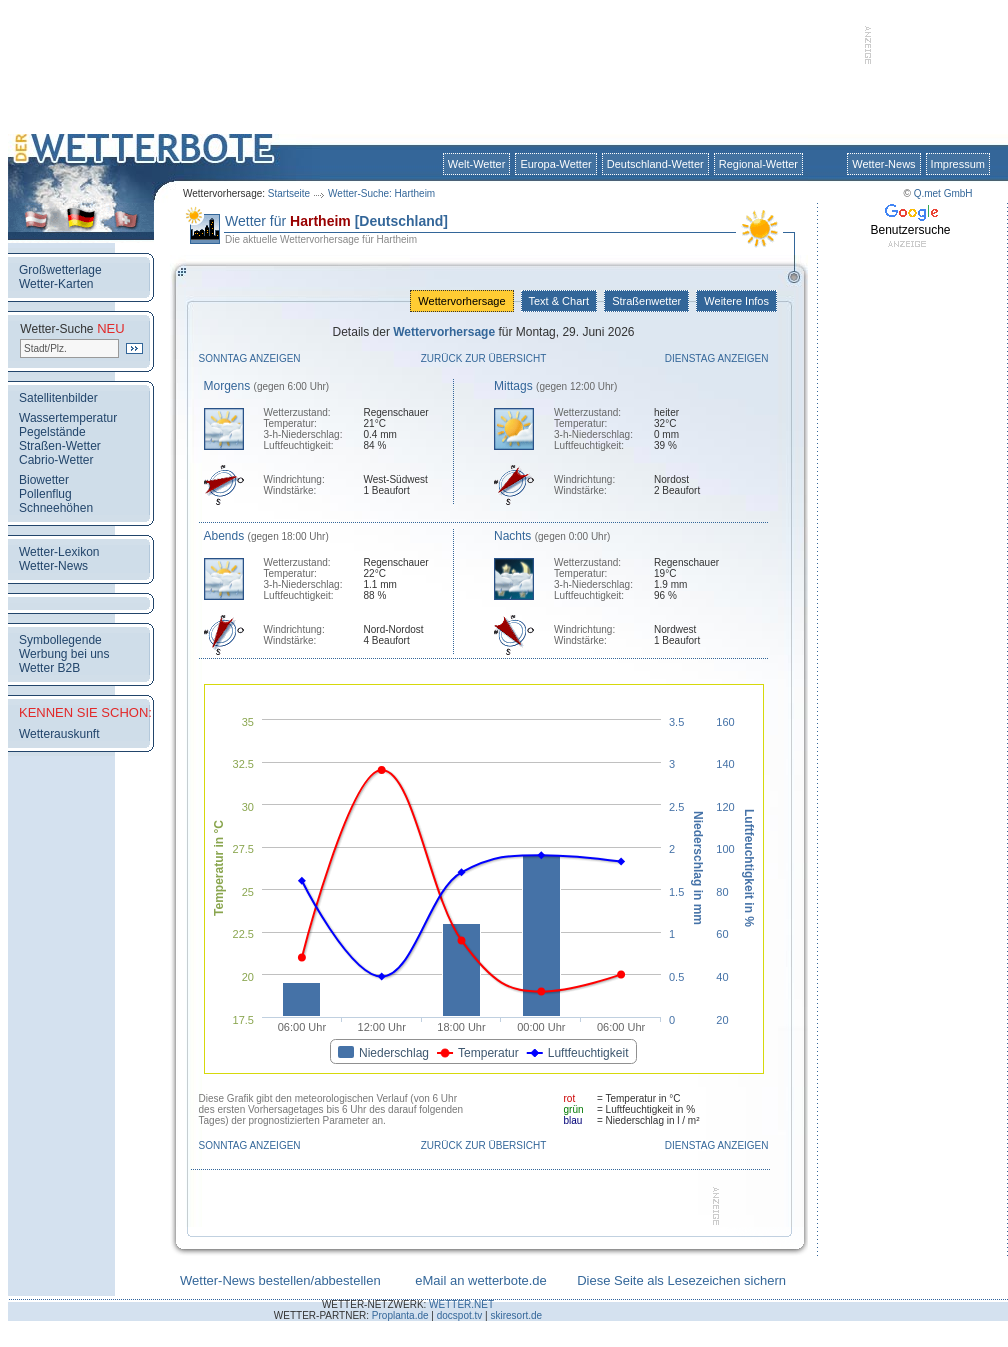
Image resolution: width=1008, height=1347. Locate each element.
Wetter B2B (49, 668)
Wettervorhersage (461, 301)
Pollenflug (45, 494)
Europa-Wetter (555, 164)
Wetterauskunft (59, 734)
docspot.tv (460, 1315)
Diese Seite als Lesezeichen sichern (681, 1280)
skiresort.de (516, 1315)
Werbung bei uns (64, 654)
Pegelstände (52, 432)
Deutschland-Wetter (655, 164)
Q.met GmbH (943, 193)
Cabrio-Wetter (56, 460)
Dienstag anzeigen (717, 358)
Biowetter (44, 480)
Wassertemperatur (68, 418)
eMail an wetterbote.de (481, 1280)
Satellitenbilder (58, 398)
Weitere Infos (736, 301)
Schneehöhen (56, 508)
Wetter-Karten (56, 284)
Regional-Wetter (758, 164)
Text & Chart (559, 301)
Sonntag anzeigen (250, 358)
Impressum (958, 164)
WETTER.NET (461, 1304)
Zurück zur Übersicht (484, 358)
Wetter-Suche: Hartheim (381, 193)
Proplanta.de (400, 1315)
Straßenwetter (646, 301)
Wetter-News (883, 164)
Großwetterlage (60, 270)
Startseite (289, 193)
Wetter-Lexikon (59, 552)
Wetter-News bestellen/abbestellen (280, 1280)
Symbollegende (60, 640)
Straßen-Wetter (60, 446)
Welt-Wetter (477, 164)
